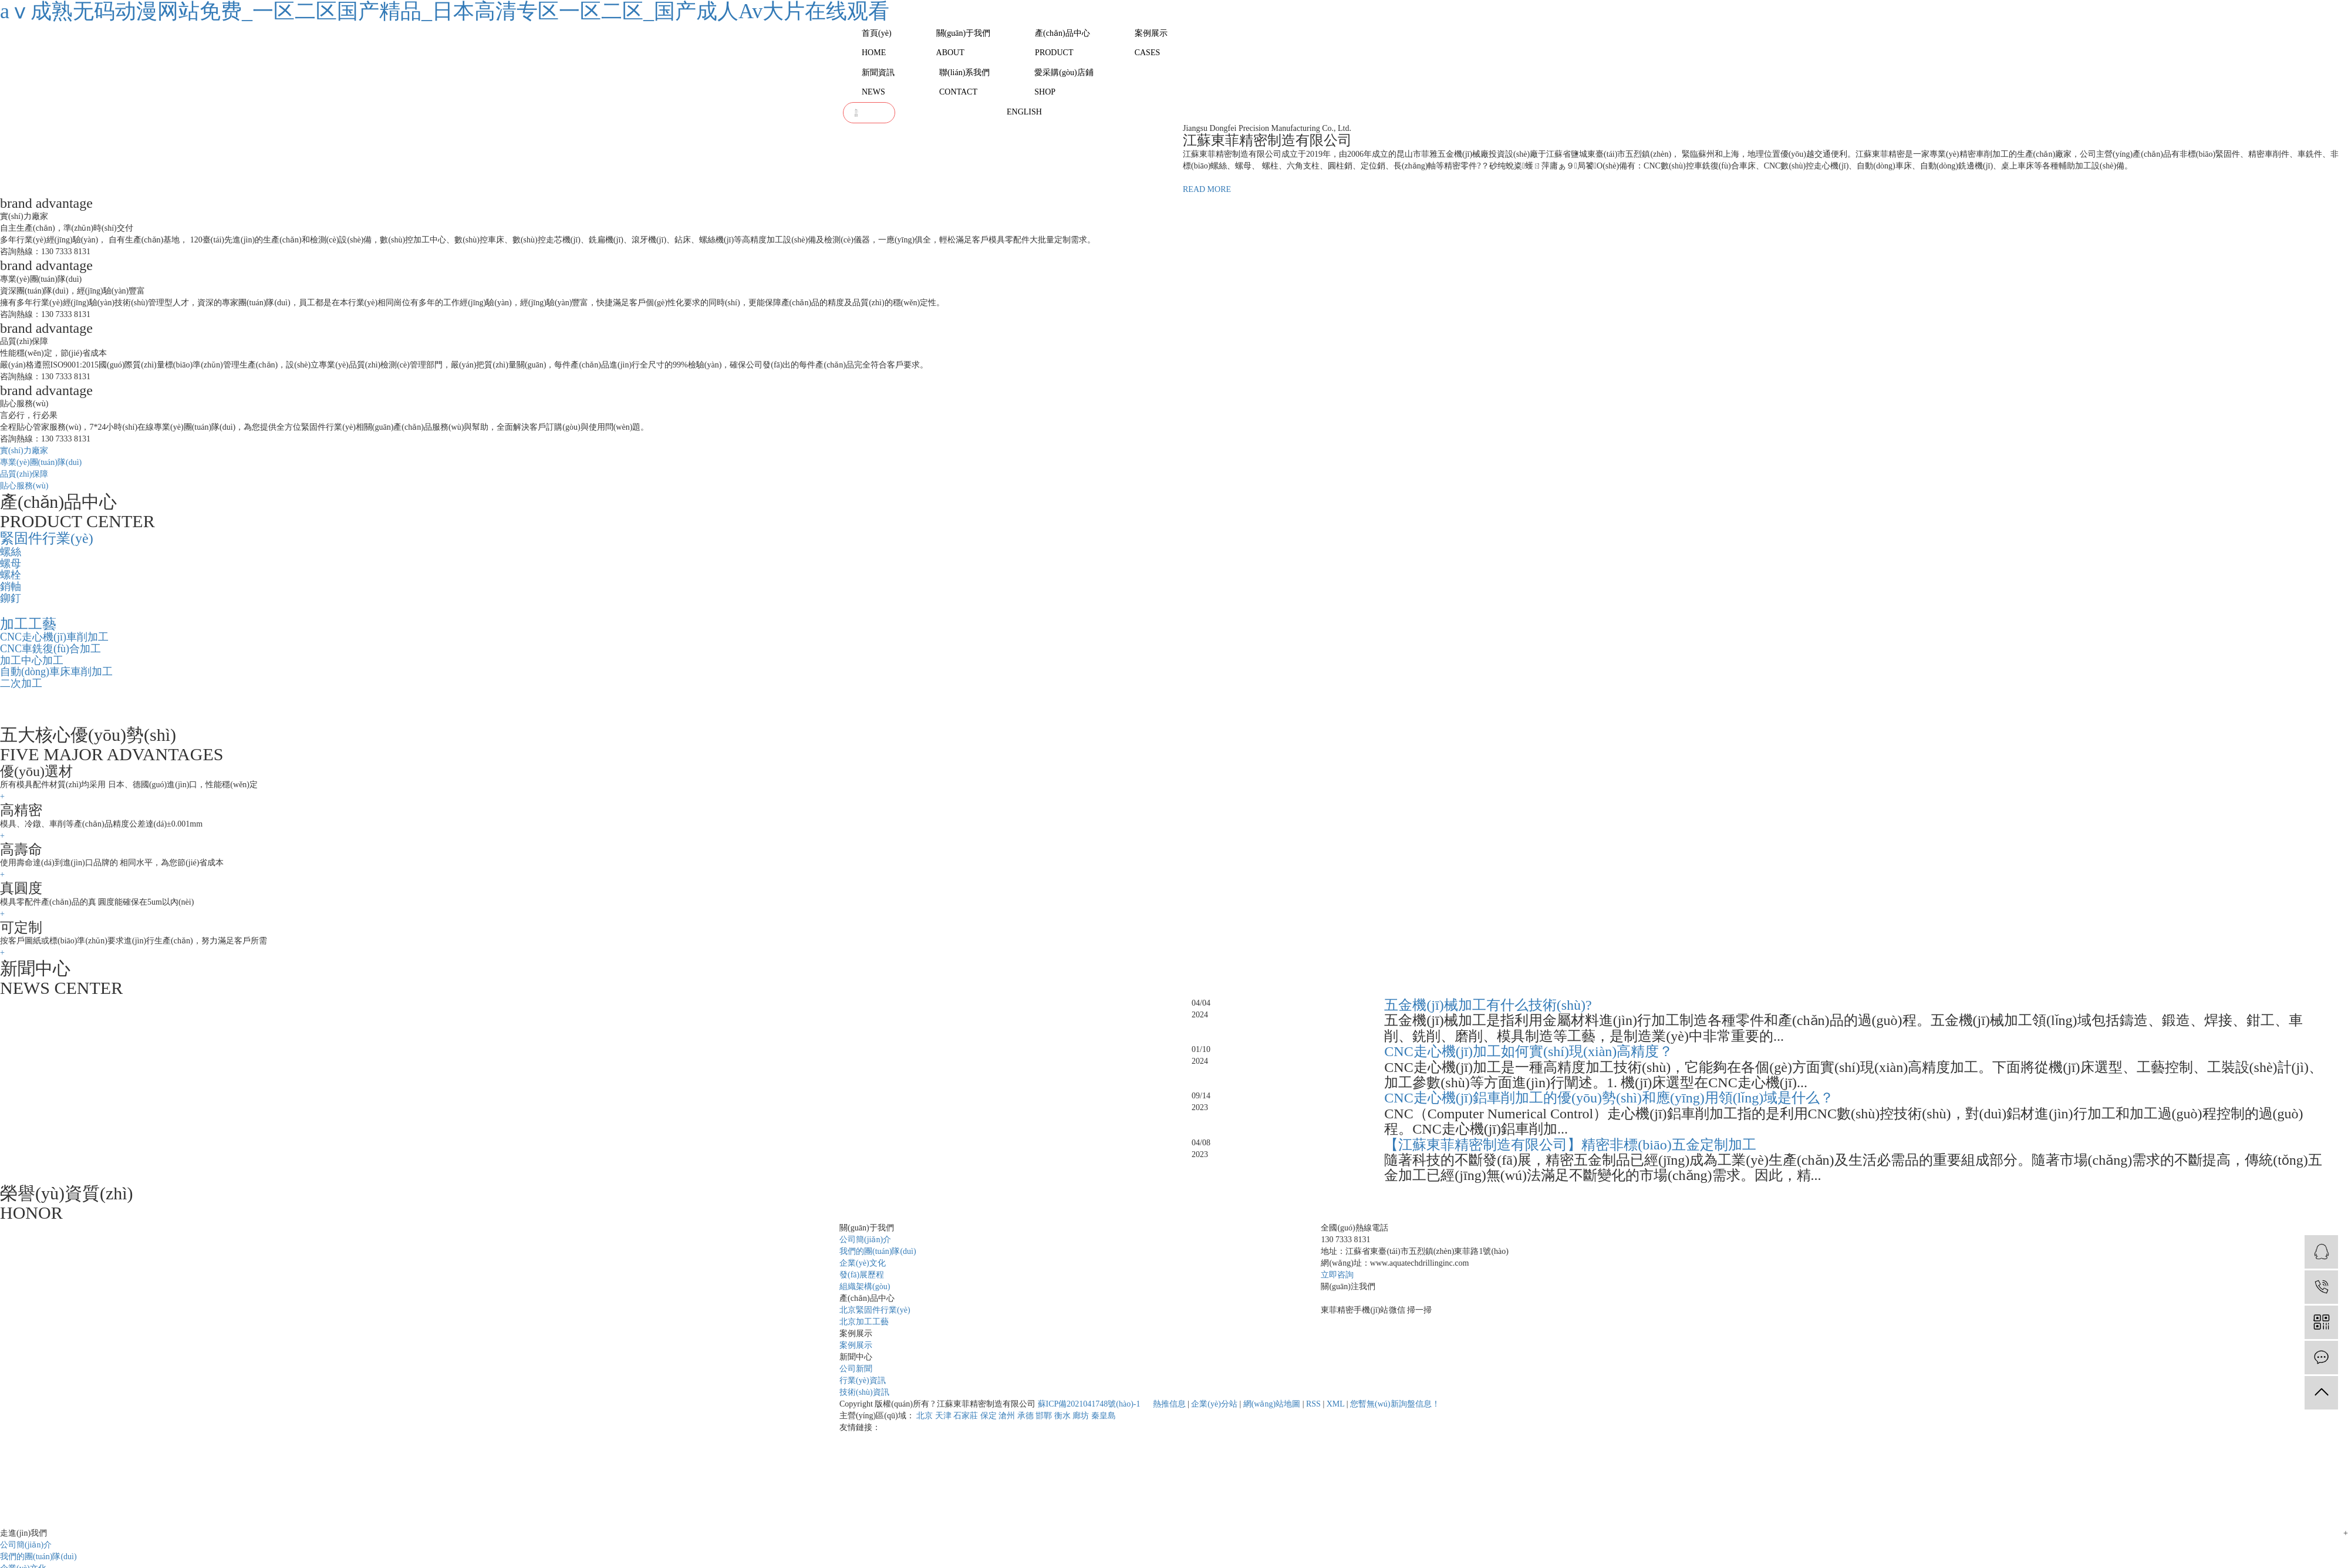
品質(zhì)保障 (24, 474)
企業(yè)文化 (862, 1263)
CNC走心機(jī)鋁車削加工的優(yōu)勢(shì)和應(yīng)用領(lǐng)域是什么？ (1609, 1097)
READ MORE (1207, 189)
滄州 (1006, 1415)
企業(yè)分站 (1214, 1404)
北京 (924, 1415)
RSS (1313, 1404)
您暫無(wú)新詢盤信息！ (1394, 1404)
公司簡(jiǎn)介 (865, 1239)
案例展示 (855, 1345)
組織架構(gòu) (864, 1286)
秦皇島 (1103, 1415)
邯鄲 (1043, 1415)
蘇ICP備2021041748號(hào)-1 (1089, 1404)
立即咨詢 (1337, 1274)
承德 (1025, 1415)
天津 (943, 1415)
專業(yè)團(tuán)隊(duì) (41, 462)
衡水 (1062, 1415)
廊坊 (1080, 1415)
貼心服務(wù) (24, 485)
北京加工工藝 (864, 1321)
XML (1336, 1404)
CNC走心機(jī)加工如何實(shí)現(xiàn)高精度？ (1528, 1051)
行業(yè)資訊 (862, 1380)
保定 (988, 1415)
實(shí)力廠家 (24, 450)
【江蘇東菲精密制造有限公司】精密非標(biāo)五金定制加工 (1570, 1144)
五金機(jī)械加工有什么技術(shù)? (1487, 1005)
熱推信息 (1169, 1404)
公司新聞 (855, 1368)
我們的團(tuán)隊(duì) (877, 1251)
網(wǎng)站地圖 (1271, 1404)
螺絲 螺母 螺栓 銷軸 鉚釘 (10, 575)
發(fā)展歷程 (861, 1274)
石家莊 (965, 1415)
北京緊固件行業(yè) (874, 1310)
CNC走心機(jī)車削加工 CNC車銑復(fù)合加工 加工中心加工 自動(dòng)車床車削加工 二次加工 (56, 660)
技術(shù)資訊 (864, 1392)
